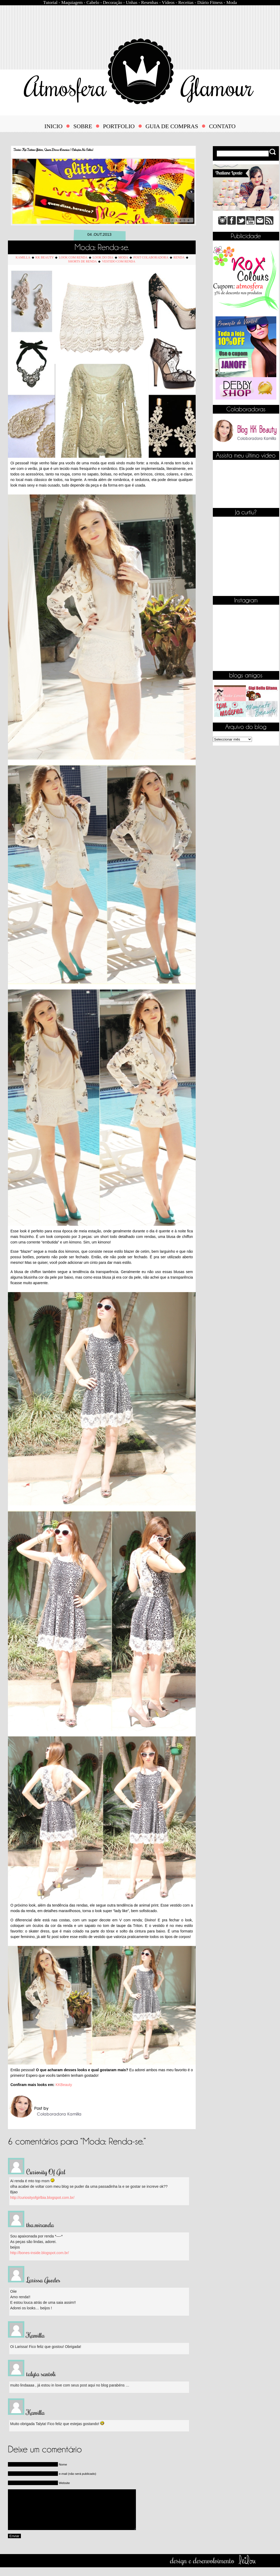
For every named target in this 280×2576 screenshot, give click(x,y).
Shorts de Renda (82, 261)
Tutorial (50, 2)
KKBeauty (64, 2085)
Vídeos (168, 2)
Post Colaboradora (150, 257)
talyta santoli (41, 2373)
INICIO (53, 126)
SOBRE (83, 126)
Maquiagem (72, 2)
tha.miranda (40, 2224)
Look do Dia (103, 257)
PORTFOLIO (119, 126)
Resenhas (149, 2)
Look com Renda (73, 257)
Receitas (186, 2)
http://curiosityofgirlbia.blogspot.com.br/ (42, 2197)
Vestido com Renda (118, 261)
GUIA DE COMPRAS (171, 126)
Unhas (131, 2)
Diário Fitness (210, 2)
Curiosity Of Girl (45, 2171)
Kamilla (23, 257)
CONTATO (222, 126)
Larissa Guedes (43, 2280)
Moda (231, 2)
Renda (178, 257)
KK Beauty (44, 257)
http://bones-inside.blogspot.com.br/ (39, 2253)
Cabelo (92, 2)
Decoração (112, 2)
